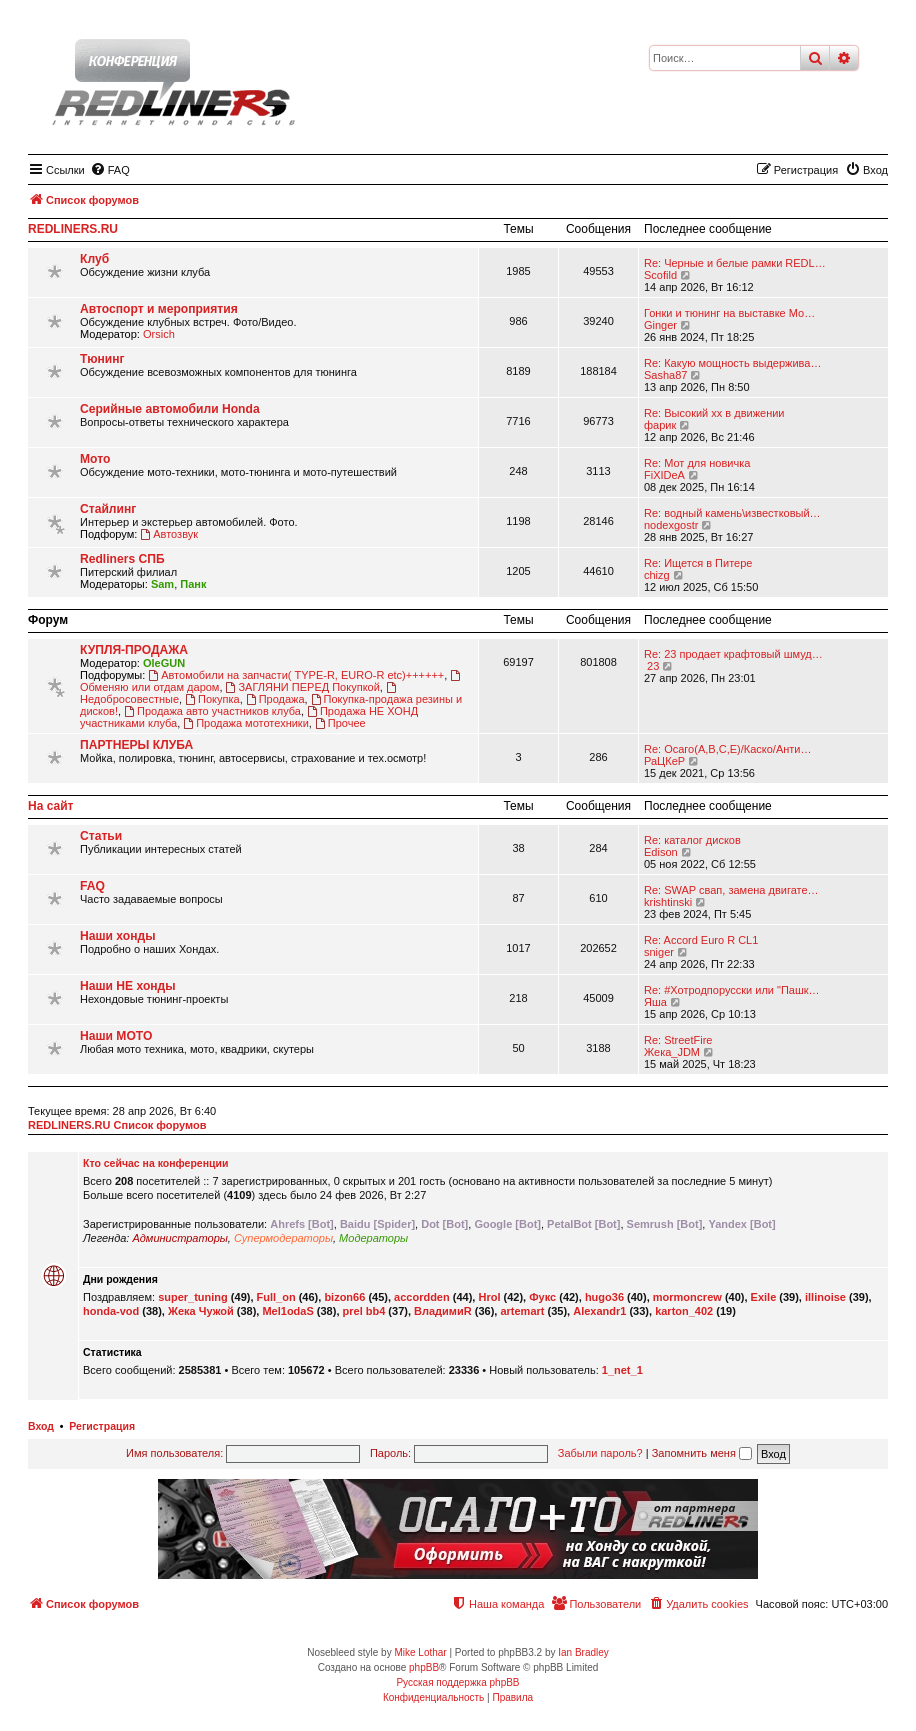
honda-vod (111, 1311)
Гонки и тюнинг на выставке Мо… (729, 313)
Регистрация (102, 1426)
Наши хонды (117, 936)
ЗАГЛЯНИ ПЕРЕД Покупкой (303, 687)
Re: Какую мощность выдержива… (732, 363)
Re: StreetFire (678, 1040)
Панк (193, 584)
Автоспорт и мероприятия (159, 309)
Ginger (660, 325)
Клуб (94, 259)
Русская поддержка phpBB (457, 1682)
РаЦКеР (664, 761)
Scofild (660, 275)
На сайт (50, 806)
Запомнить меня (702, 1453)
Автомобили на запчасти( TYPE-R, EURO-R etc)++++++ (296, 675)
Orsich (159, 334)
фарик (660, 425)
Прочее (340, 723)
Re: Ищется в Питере (698, 563)
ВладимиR (443, 1311)
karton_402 (684, 1311)
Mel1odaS (287, 1311)
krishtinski (668, 902)
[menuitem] (110, 170)
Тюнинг (102, 359)
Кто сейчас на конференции (155, 1163)
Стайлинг (108, 509)
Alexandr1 (599, 1311)
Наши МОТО (116, 1036)
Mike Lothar (420, 1652)
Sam (162, 584)
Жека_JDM (672, 1052)
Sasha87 (665, 375)
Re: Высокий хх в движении (714, 413)
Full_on (276, 1297)
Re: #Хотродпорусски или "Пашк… (732, 990)
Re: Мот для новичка (697, 463)
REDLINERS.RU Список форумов (117, 1125)
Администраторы (179, 1238)
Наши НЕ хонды (128, 986)
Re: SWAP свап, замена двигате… (731, 890)
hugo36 (604, 1297)
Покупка (212, 699)
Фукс (542, 1297)
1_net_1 (622, 1370)
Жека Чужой (201, 1311)
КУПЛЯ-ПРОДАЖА (134, 650)
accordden (422, 1297)
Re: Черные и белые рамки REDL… (735, 263)
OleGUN (164, 663)
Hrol (489, 1297)
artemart (522, 1311)
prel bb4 (364, 1311)
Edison (661, 852)
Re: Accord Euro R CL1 (701, 940)
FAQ (92, 886)
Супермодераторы (283, 1238)
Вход (41, 1426)
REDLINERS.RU (73, 229)
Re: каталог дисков (692, 840)
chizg (657, 575)
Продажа (275, 699)
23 (651, 666)
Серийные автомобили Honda (170, 409)
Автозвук (169, 534)
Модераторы (373, 1238)
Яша (655, 1002)
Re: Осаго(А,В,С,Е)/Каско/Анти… (727, 749)
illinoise (825, 1297)
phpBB (424, 1667)
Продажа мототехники (246, 723)
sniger (659, 952)
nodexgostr (671, 525)
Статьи (101, 836)
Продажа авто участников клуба (212, 711)
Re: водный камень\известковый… (732, 513)
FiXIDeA (664, 475)
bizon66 (344, 1297)
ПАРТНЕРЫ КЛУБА (136, 745)
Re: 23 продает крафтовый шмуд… (733, 654)
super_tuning (193, 1297)
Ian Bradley (583, 1652)
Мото (95, 459)
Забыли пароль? (600, 1453)
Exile (764, 1297)
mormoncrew (687, 1297)
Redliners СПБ (122, 559)
